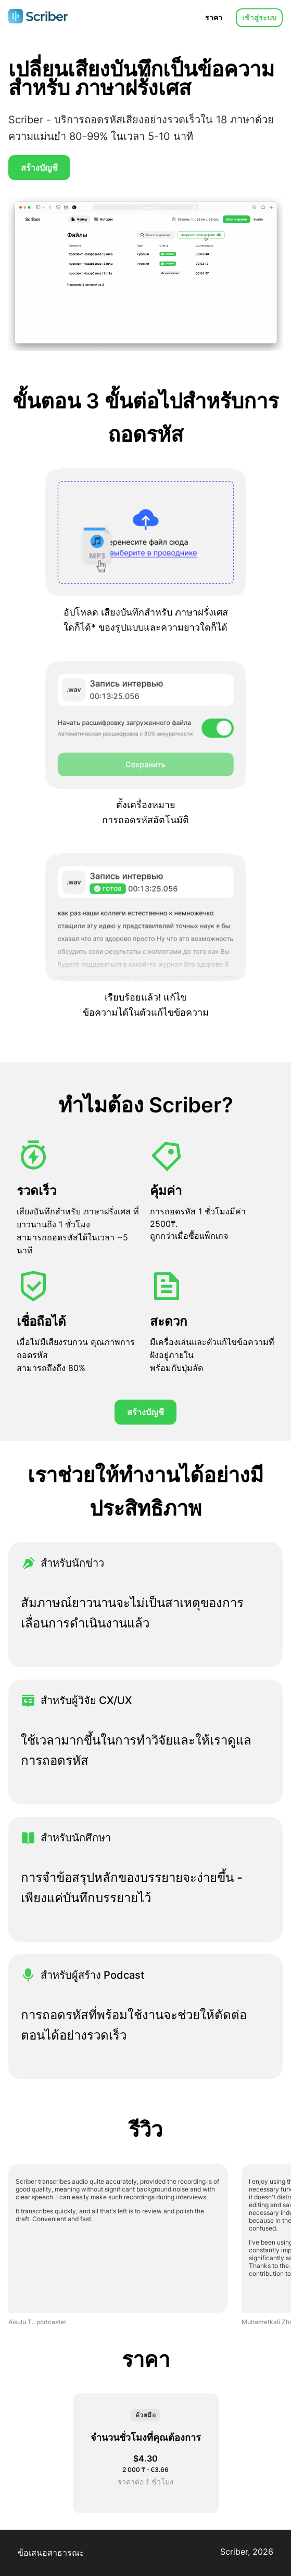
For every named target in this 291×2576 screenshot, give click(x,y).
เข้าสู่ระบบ (259, 17)
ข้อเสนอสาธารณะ (51, 2552)
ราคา (213, 17)
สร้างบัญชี (39, 167)
